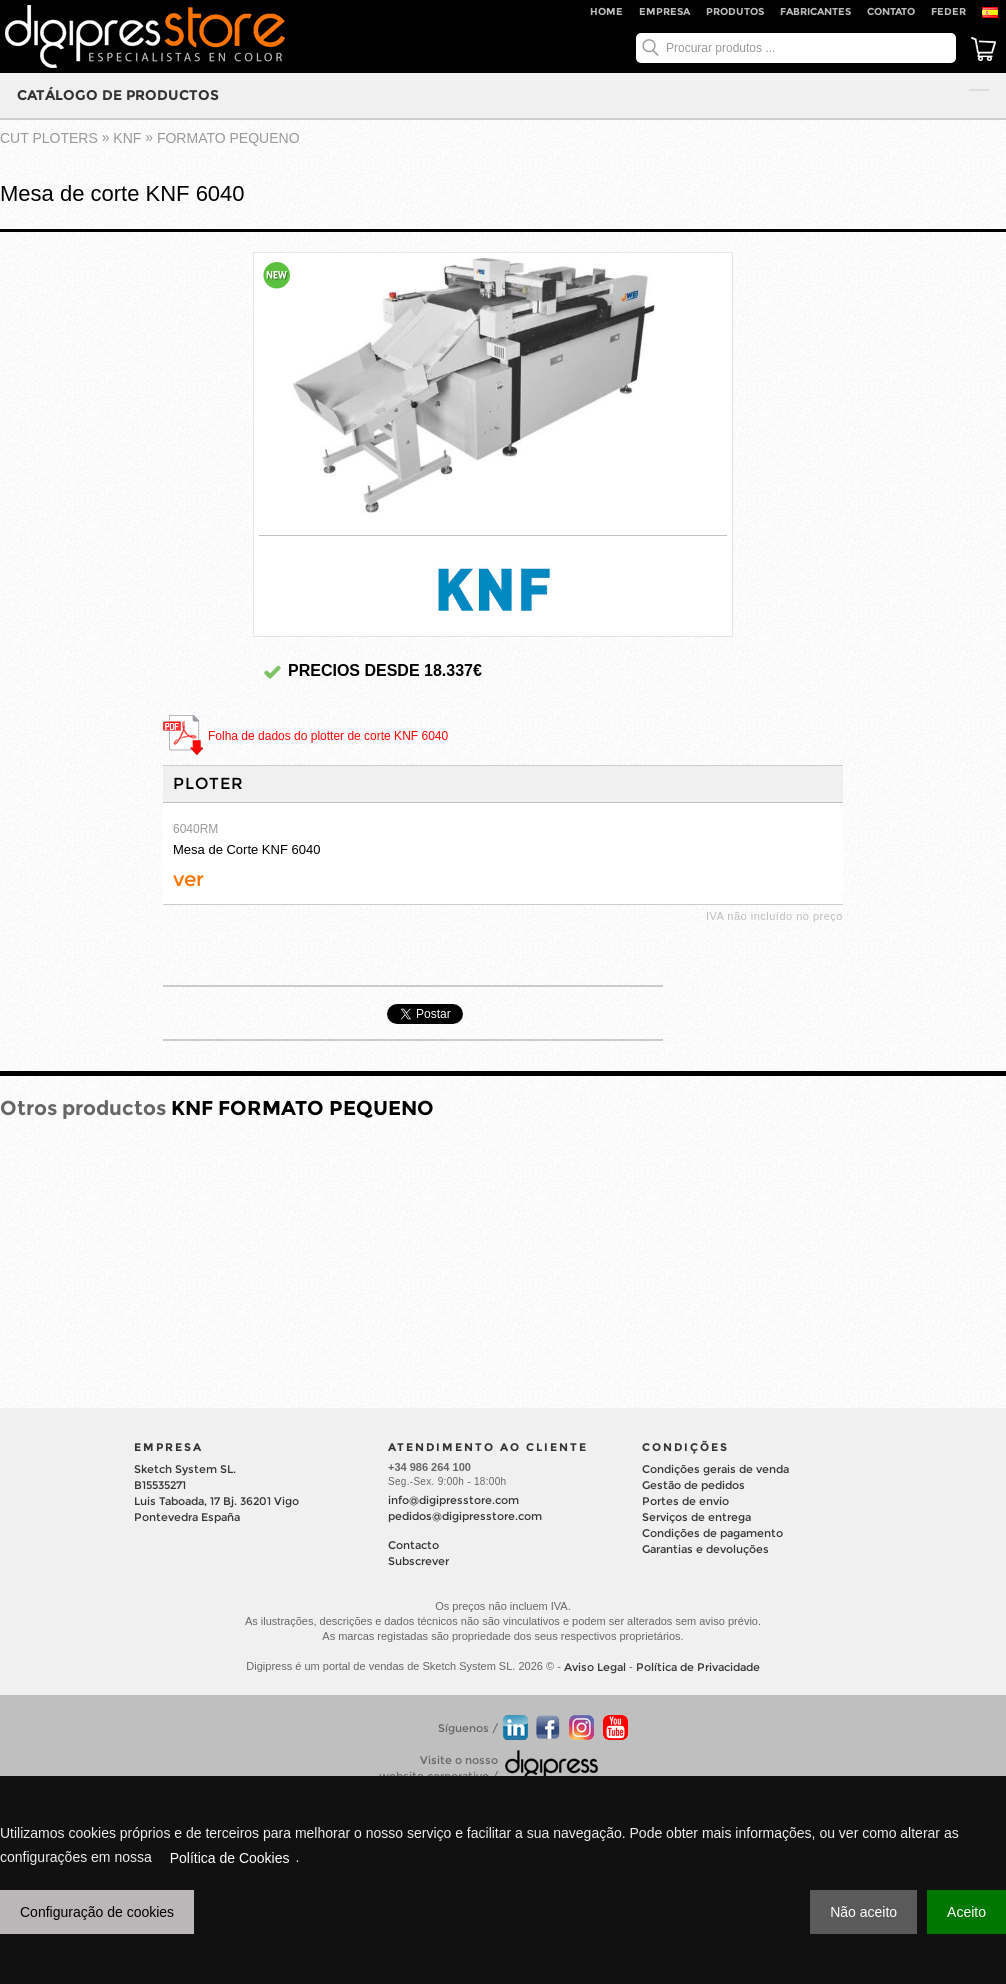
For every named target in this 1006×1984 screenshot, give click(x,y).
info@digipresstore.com (453, 1500)
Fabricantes (815, 11)
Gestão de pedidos (693, 1485)
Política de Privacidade (698, 1667)
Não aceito (863, 1912)
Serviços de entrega (696, 1517)
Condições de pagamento (712, 1533)
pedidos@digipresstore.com (465, 1516)
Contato (891, 11)
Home (606, 11)
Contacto (413, 1545)
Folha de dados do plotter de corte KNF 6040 (328, 736)
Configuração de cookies (97, 1912)
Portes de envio (685, 1501)
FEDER (948, 11)
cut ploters (49, 138)
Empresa (664, 11)
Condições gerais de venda (715, 1469)
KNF (127, 138)
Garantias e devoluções (705, 1549)
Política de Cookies (230, 1858)
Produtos (735, 11)
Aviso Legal (595, 1667)
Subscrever (418, 1561)
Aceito (966, 1912)
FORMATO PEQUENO (228, 138)
